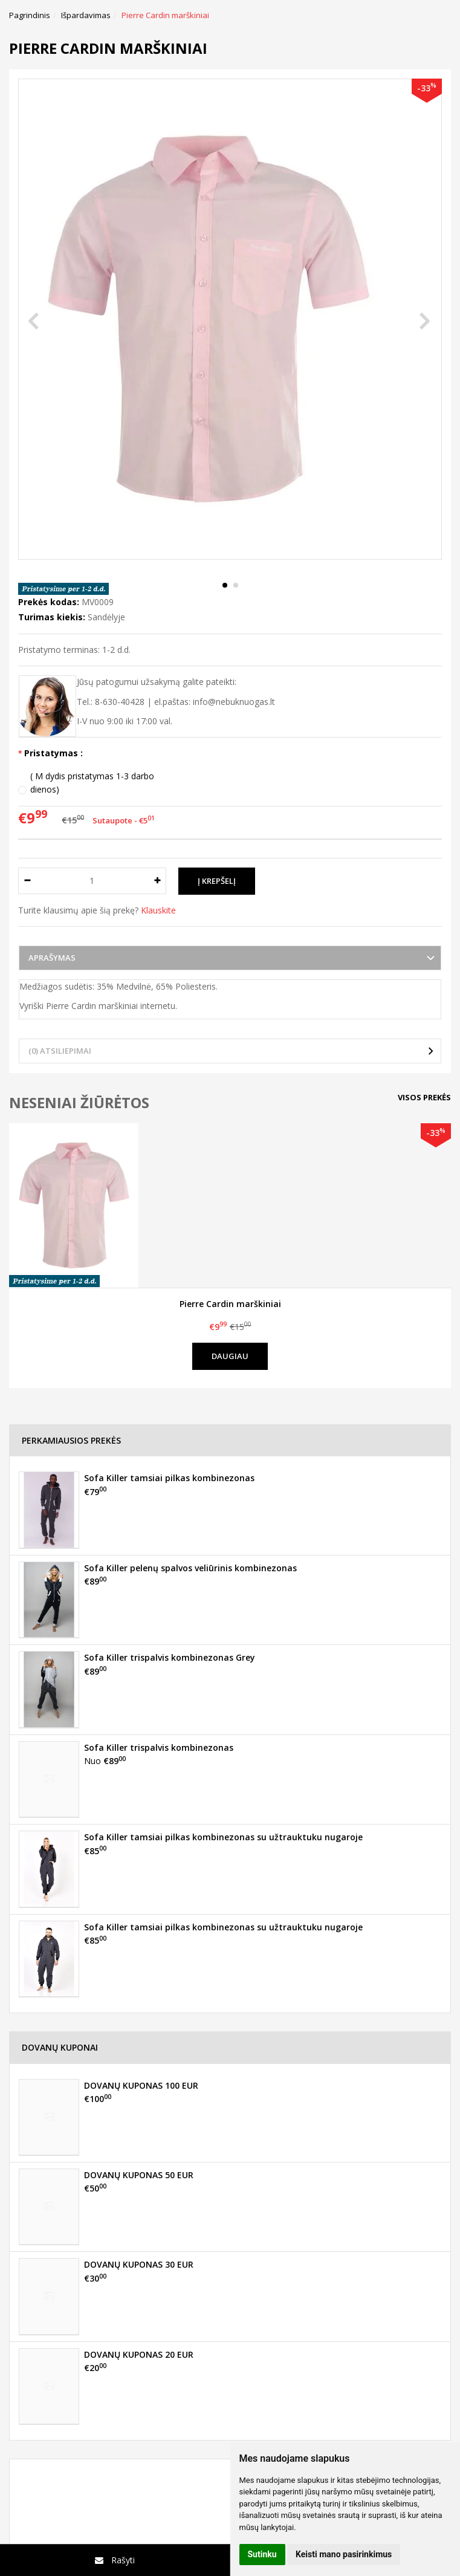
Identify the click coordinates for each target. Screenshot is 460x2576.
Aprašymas (52, 957)
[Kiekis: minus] (27, 881)
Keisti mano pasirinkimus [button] (344, 2554)
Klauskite (158, 910)
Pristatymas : (53, 753)
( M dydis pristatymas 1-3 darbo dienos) (92, 782)
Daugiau (230, 1356)
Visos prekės (424, 1097)
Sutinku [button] (262, 2554)
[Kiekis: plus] (157, 881)
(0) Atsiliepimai (59, 1050)
